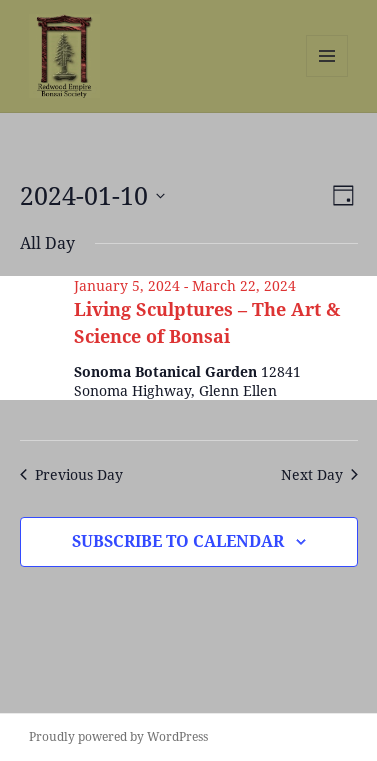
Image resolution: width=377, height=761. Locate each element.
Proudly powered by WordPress (118, 736)
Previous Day (71, 474)
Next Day (319, 474)
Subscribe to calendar (178, 541)
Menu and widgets (327, 76)
